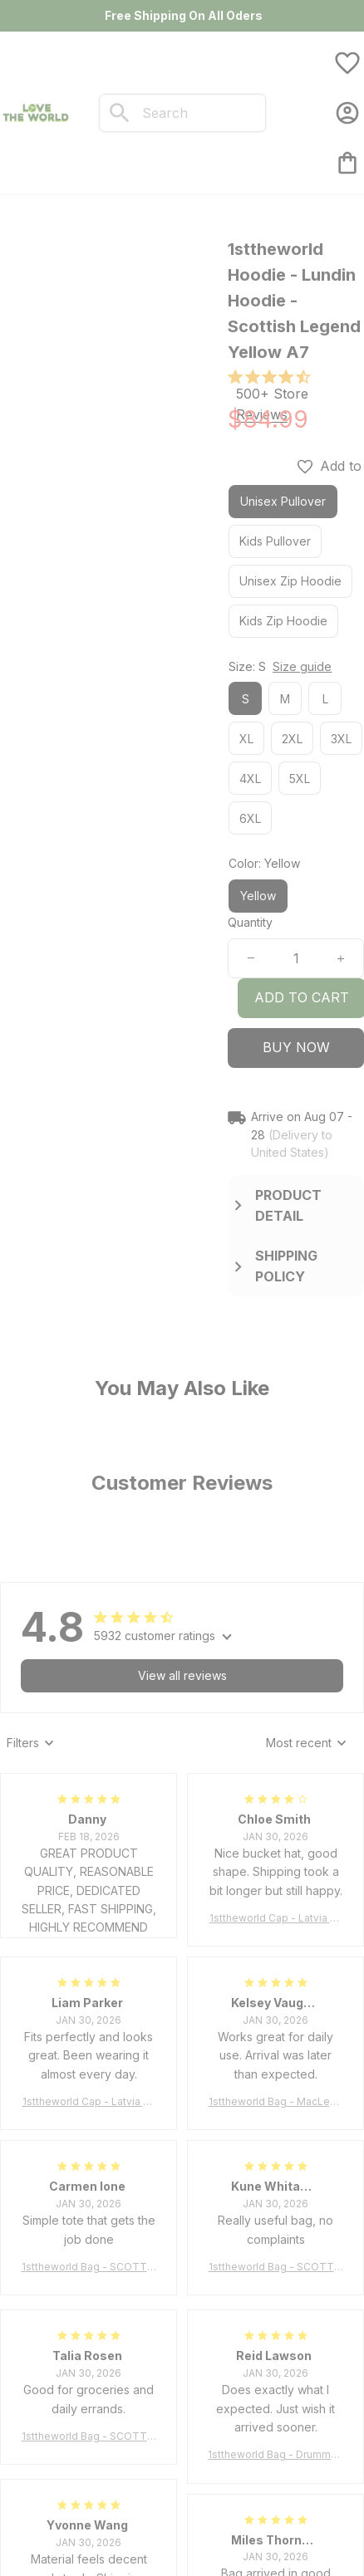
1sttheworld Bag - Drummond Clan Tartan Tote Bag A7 (275, 2455)
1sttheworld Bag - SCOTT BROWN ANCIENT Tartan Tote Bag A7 (89, 2267)
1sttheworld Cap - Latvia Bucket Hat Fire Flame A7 (275, 1919)
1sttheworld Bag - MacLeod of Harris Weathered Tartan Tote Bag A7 (276, 2102)
